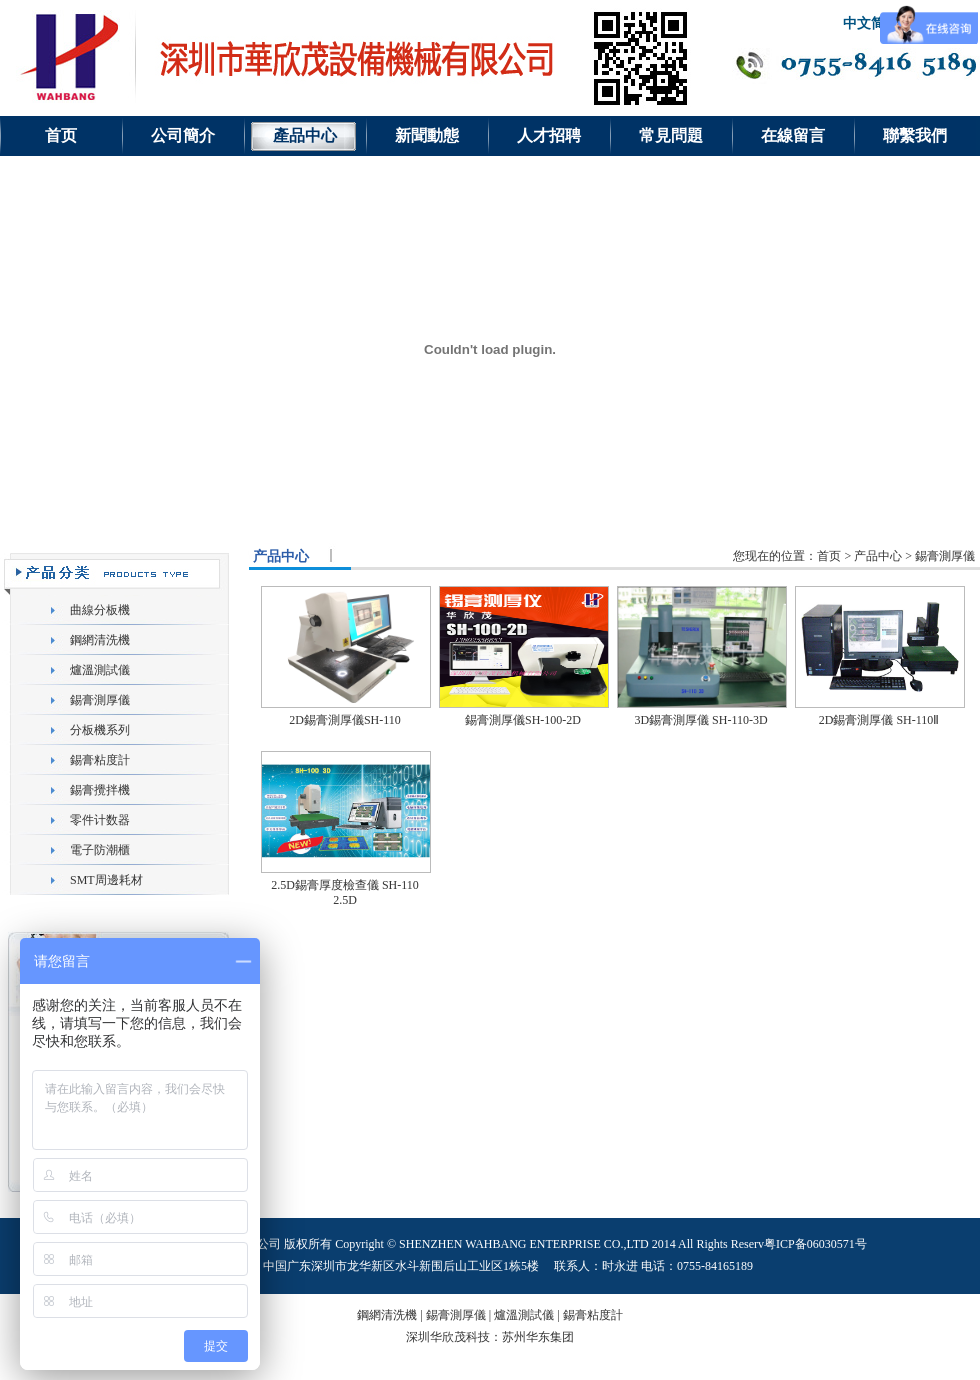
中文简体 (871, 23)
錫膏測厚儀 (100, 700)
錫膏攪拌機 (100, 790)
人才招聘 (549, 135)
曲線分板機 (100, 610)
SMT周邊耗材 (106, 880)
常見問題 (671, 135)
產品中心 (305, 135)
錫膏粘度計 (100, 760)
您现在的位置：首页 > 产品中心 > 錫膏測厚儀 (854, 556)
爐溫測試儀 (100, 670)
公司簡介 (183, 135)
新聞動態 (427, 135)
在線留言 (793, 135)
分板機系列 (100, 730)
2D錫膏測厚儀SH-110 (345, 720)
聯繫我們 (915, 135)
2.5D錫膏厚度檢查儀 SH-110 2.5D (345, 892)
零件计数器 (100, 820)
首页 (61, 135)
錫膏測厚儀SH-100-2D (523, 720)
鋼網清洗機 (100, 640)
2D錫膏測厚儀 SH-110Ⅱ (879, 720)
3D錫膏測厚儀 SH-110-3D (700, 720)
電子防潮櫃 (100, 850)
